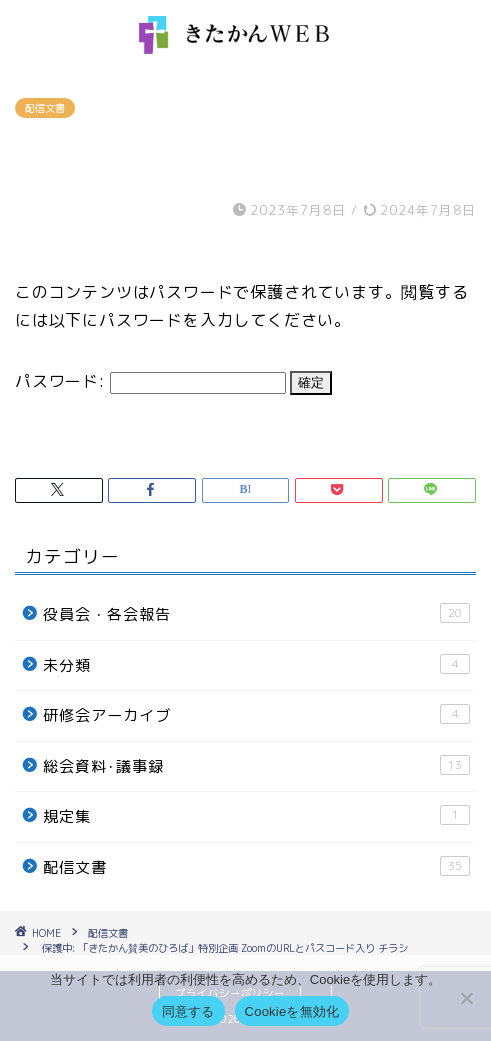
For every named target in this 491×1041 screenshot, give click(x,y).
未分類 (256, 665)
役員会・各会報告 (256, 614)
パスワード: (150, 381)
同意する (188, 1011)
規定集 (256, 816)
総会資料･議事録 (256, 766)
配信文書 (45, 108)
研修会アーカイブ (256, 715)
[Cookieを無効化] (466, 998)
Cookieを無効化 (292, 1011)
